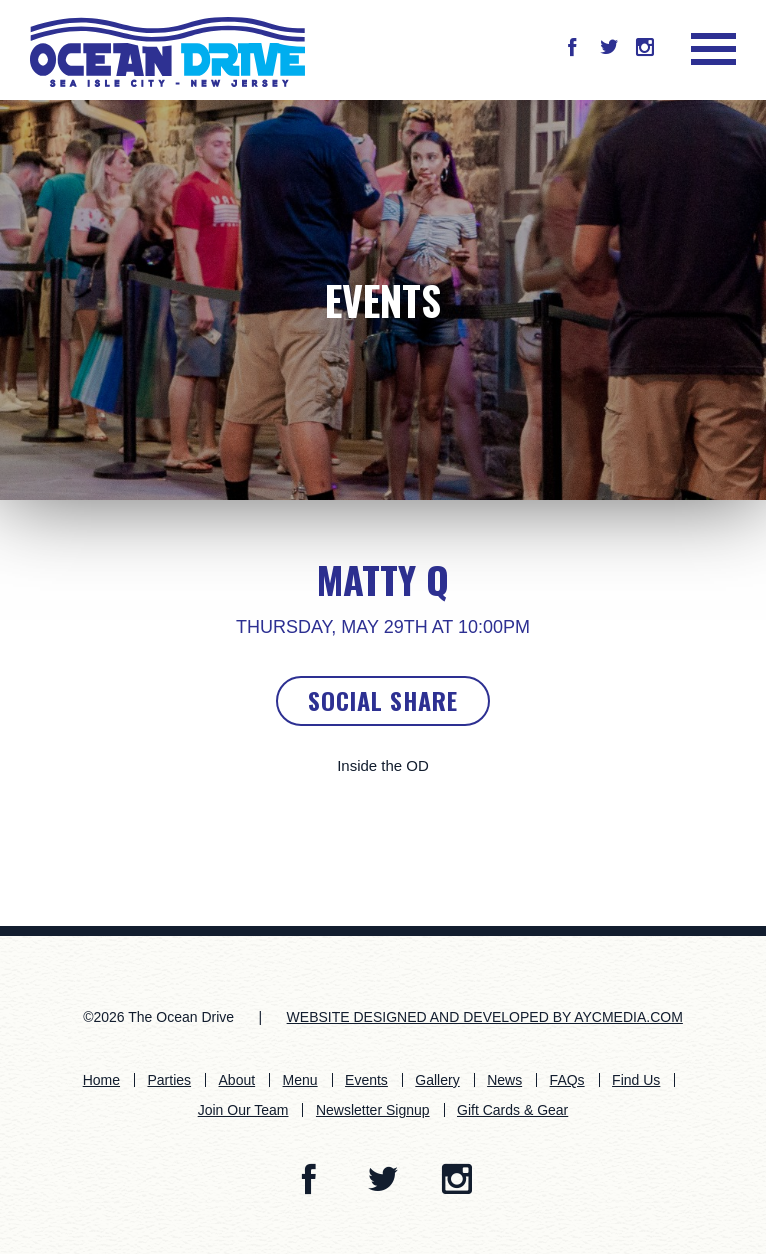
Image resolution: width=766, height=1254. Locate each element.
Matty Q (383, 579)
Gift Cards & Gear (512, 1110)
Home (101, 1080)
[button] (572, 49)
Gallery (437, 1080)
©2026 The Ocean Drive (158, 1017)
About (237, 1080)
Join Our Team (243, 1110)
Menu (300, 1080)
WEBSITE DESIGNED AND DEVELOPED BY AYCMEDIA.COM (485, 1017)
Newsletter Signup (373, 1110)
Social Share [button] (383, 700)
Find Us (636, 1080)
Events (383, 300)
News (504, 1080)
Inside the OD (383, 765)
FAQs (567, 1080)
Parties (170, 1080)
